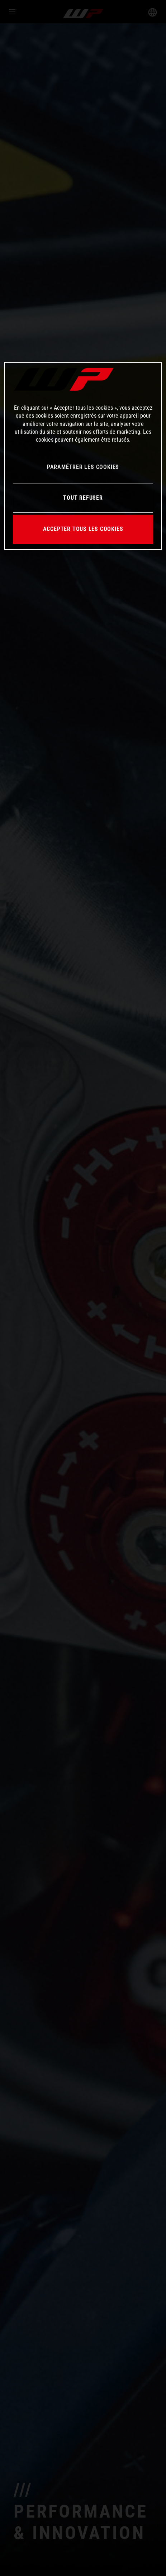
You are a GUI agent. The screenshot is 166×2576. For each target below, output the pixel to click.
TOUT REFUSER (83, 497)
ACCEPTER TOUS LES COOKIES (83, 529)
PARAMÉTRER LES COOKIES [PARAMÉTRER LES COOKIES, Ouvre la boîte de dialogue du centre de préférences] (83, 467)
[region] (83, 456)
